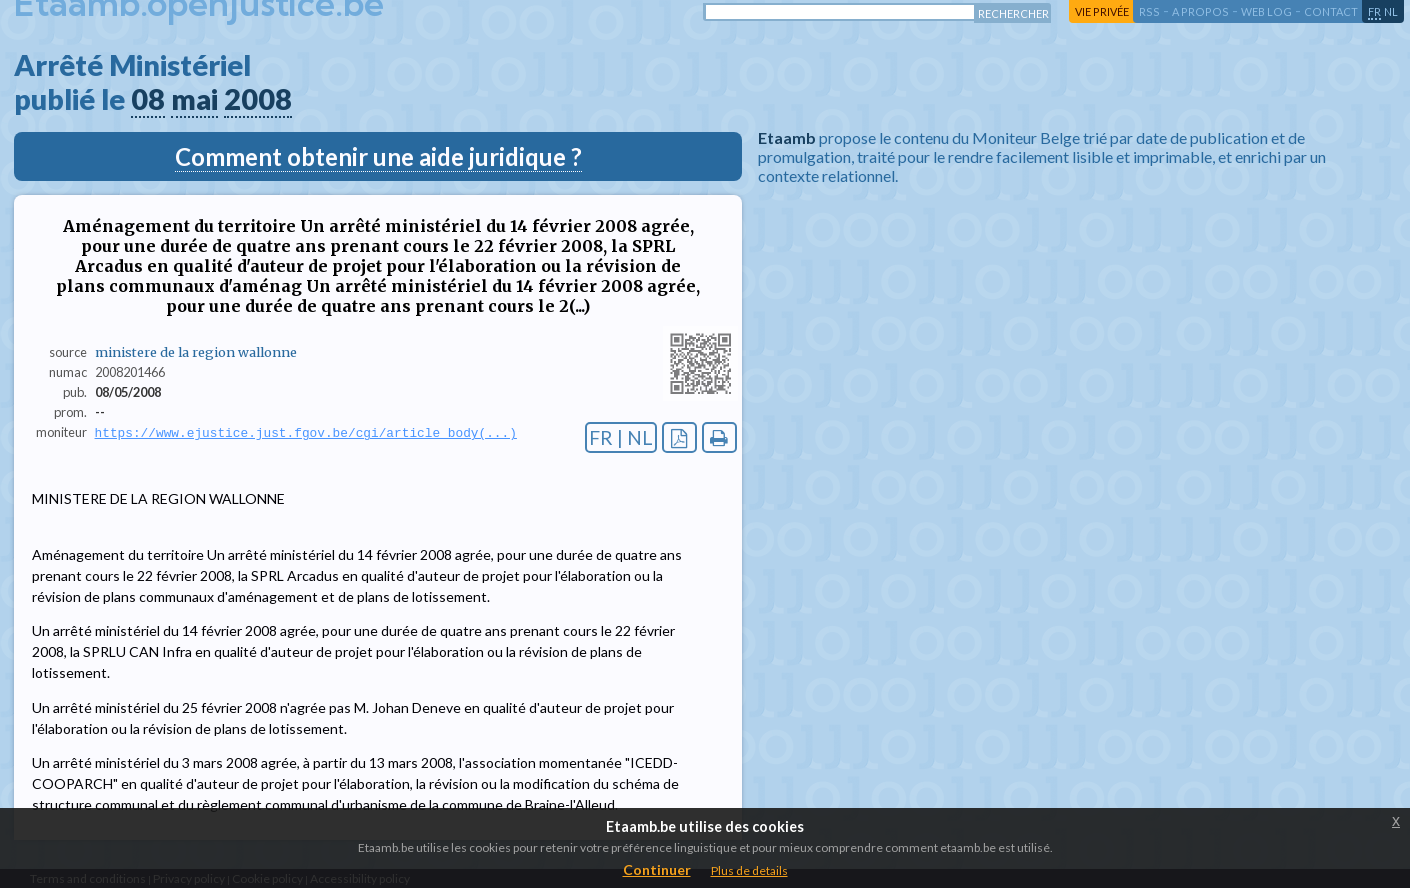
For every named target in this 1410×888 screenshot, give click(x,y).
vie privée (1102, 11)
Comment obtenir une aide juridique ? (378, 156)
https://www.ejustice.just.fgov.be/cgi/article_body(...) (306, 433)
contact (1331, 11)
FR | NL (621, 437)
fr (1374, 11)
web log (1266, 11)
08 (148, 99)
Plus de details (749, 870)
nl (1391, 11)
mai (194, 99)
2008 (258, 99)
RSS (1149, 11)
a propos (1200, 11)
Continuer (657, 869)
